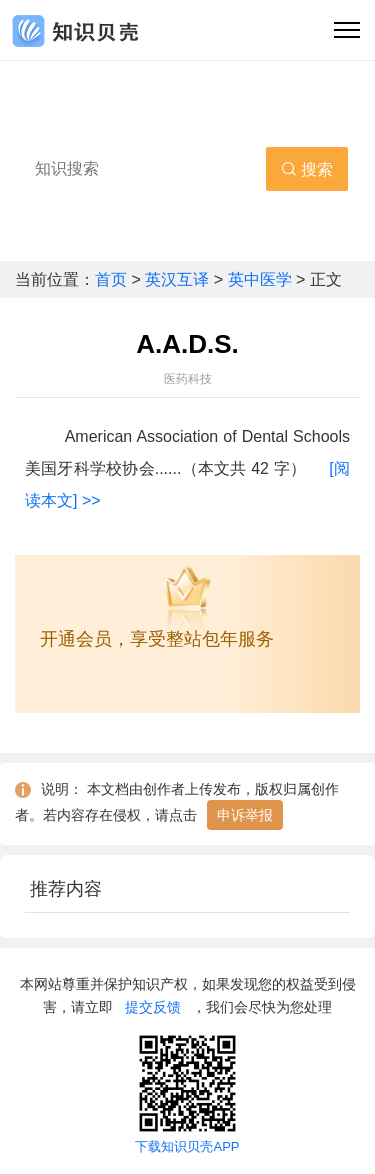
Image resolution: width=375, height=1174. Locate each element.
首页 (113, 279)
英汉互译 (179, 279)
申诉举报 (245, 815)
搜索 (307, 169)
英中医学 (260, 279)
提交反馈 (153, 1007)
